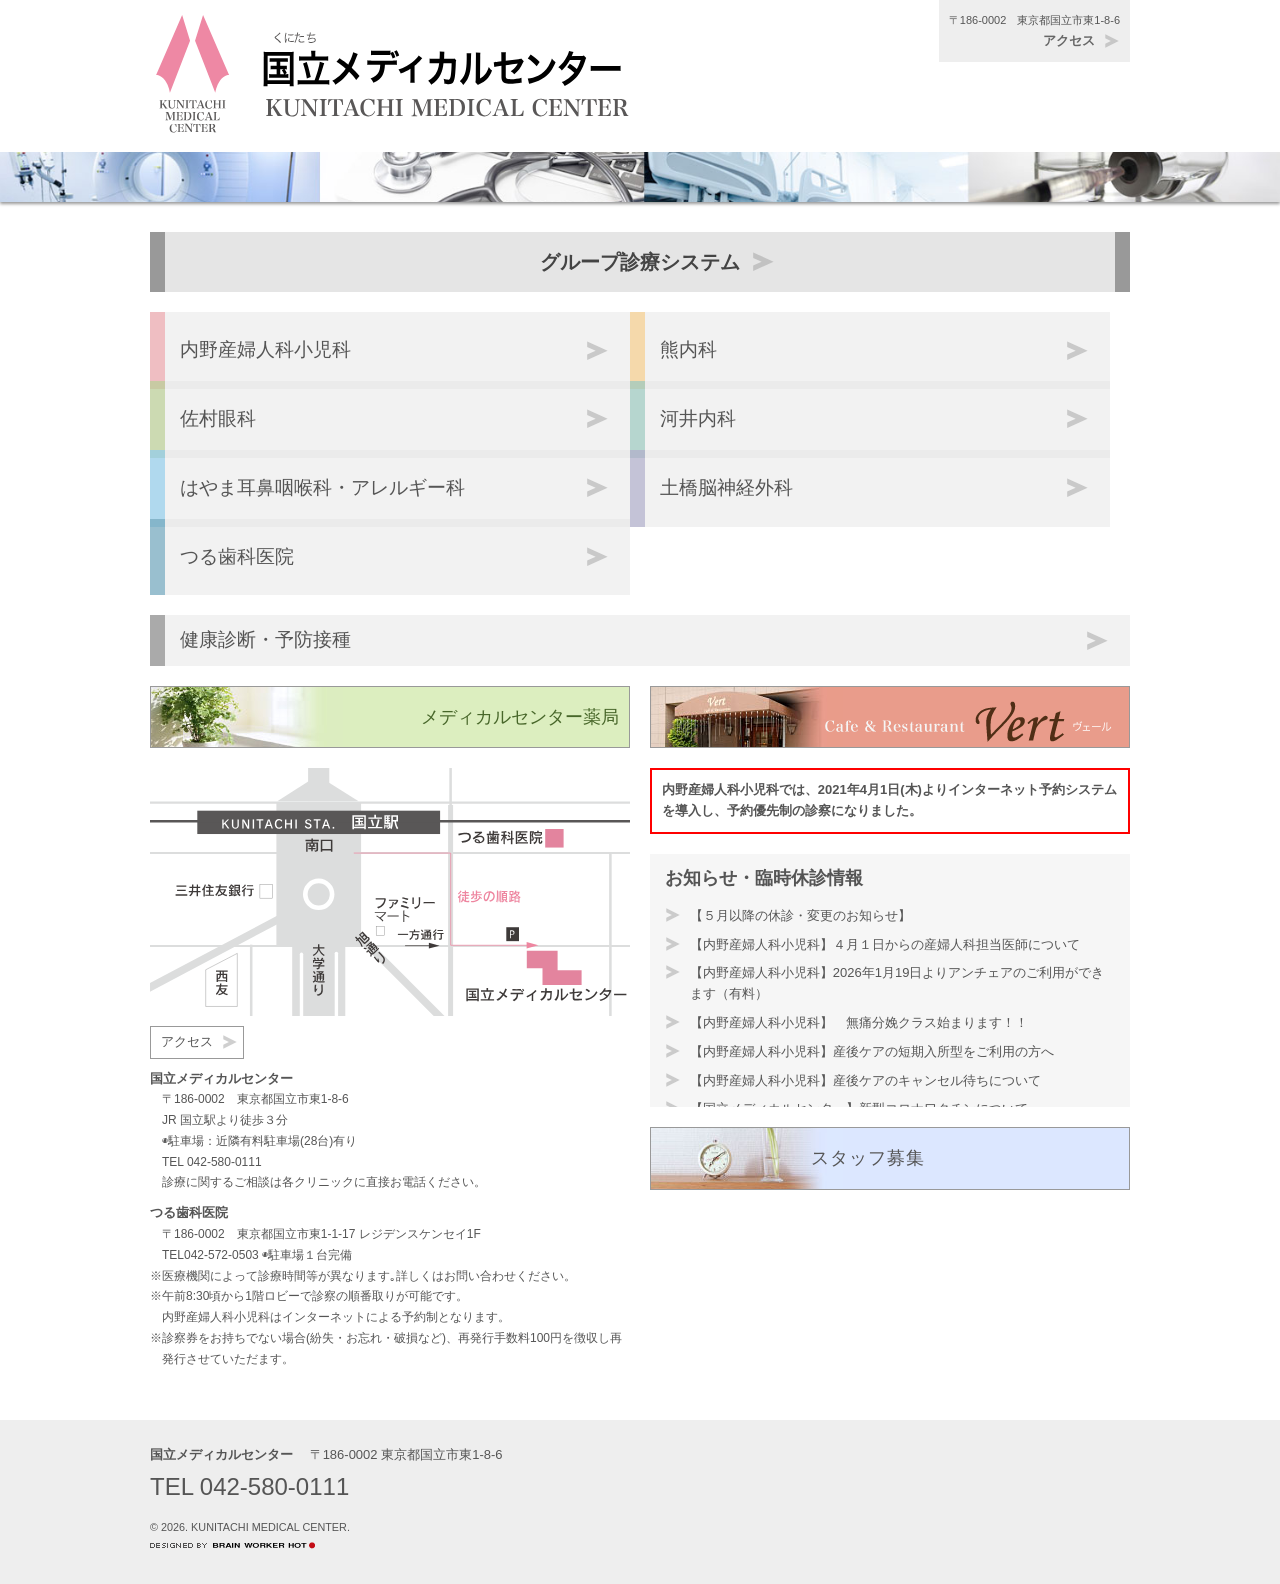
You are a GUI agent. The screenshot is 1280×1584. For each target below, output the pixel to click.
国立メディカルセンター (221, 1454)
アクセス (1069, 40)
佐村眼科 (218, 418)
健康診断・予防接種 (265, 639)
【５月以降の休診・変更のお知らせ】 (800, 915)
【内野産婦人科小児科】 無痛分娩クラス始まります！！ (859, 1022)
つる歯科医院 (237, 556)
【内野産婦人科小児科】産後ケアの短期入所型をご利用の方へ (872, 1051)
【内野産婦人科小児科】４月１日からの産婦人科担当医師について (885, 944)
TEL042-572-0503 (210, 1255)
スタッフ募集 (868, 1158)
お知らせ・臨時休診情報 (764, 878)
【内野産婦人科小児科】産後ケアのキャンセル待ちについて (865, 1080)
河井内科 (698, 418)
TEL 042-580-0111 (212, 1162)
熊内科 (688, 349)
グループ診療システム (640, 262)
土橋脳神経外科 (726, 487)
